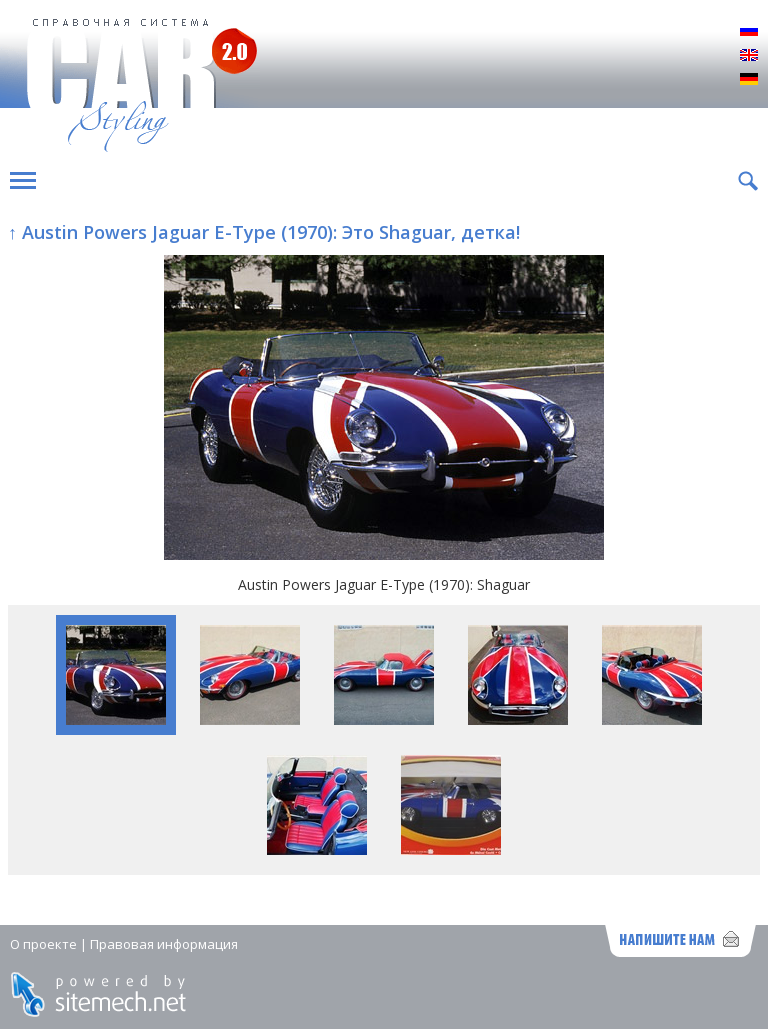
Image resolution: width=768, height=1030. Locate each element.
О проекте (43, 944)
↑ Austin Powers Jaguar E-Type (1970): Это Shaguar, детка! (264, 232)
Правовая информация (164, 944)
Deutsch (749, 80)
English (749, 56)
